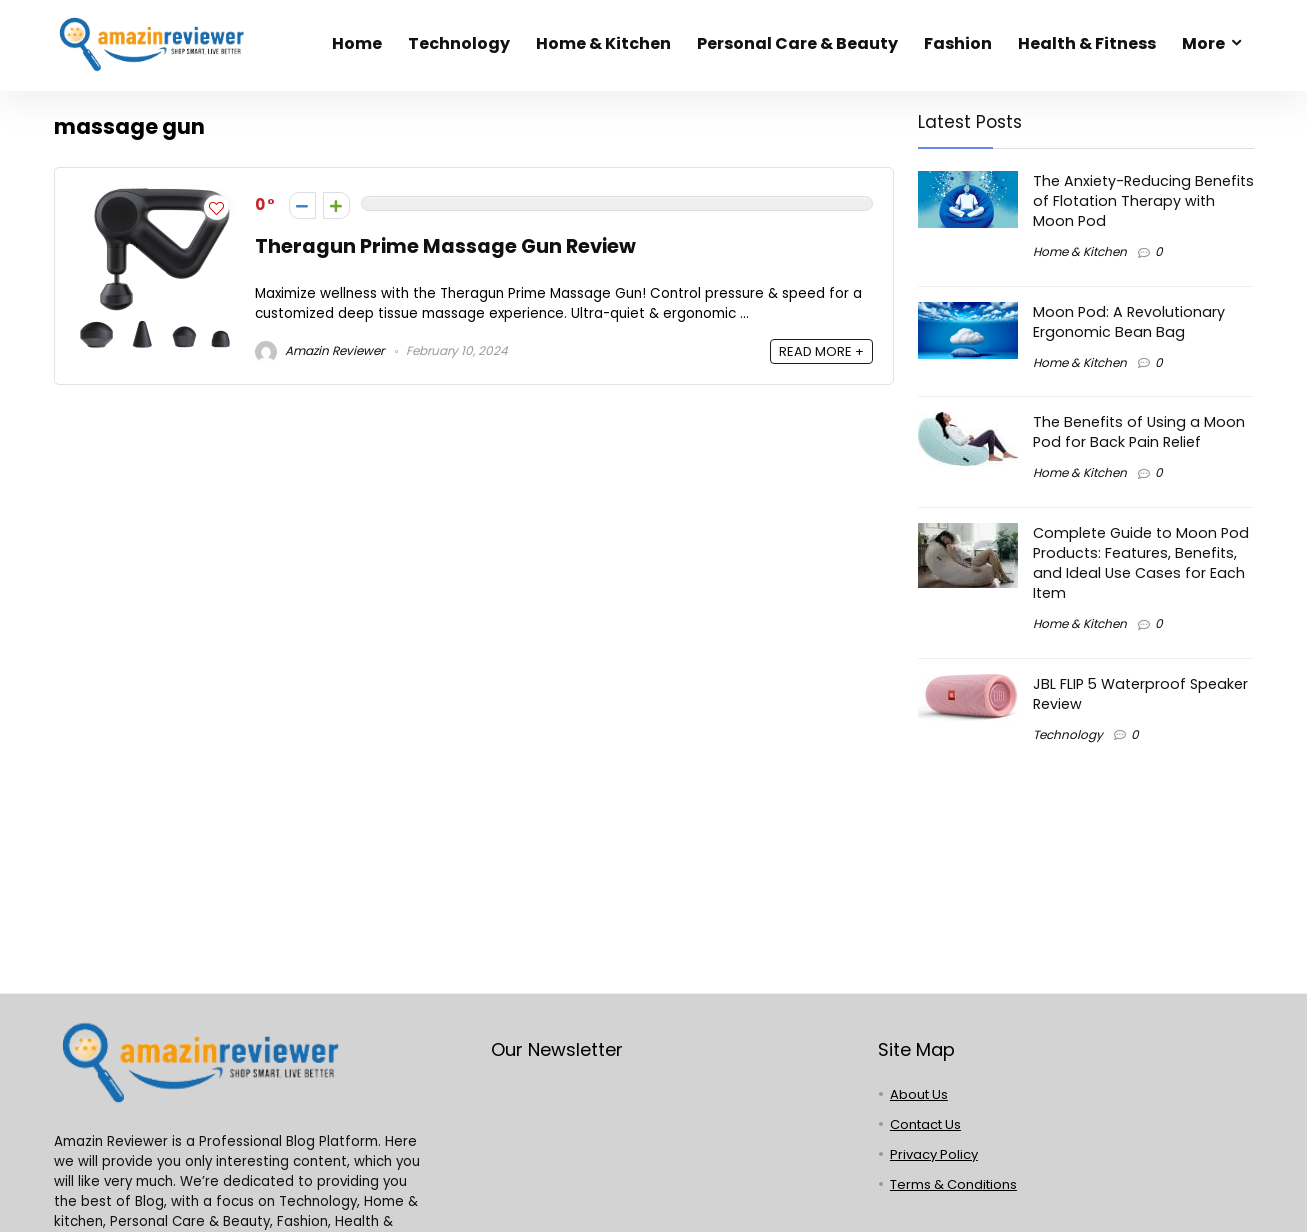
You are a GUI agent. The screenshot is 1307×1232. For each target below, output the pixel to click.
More (1203, 43)
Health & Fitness (1087, 43)
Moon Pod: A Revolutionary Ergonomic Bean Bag (1129, 322)
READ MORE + (821, 351)
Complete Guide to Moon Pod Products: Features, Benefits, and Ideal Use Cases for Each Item (1141, 563)
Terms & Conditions (953, 1184)
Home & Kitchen (603, 43)
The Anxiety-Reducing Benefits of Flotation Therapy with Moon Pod (1143, 201)
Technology (459, 43)
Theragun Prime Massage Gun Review (445, 246)
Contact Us (925, 1124)
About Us (919, 1094)
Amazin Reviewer (319, 350)
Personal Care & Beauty (797, 43)
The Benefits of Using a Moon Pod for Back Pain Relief (1139, 432)
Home (357, 43)
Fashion (958, 43)
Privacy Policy (934, 1154)
